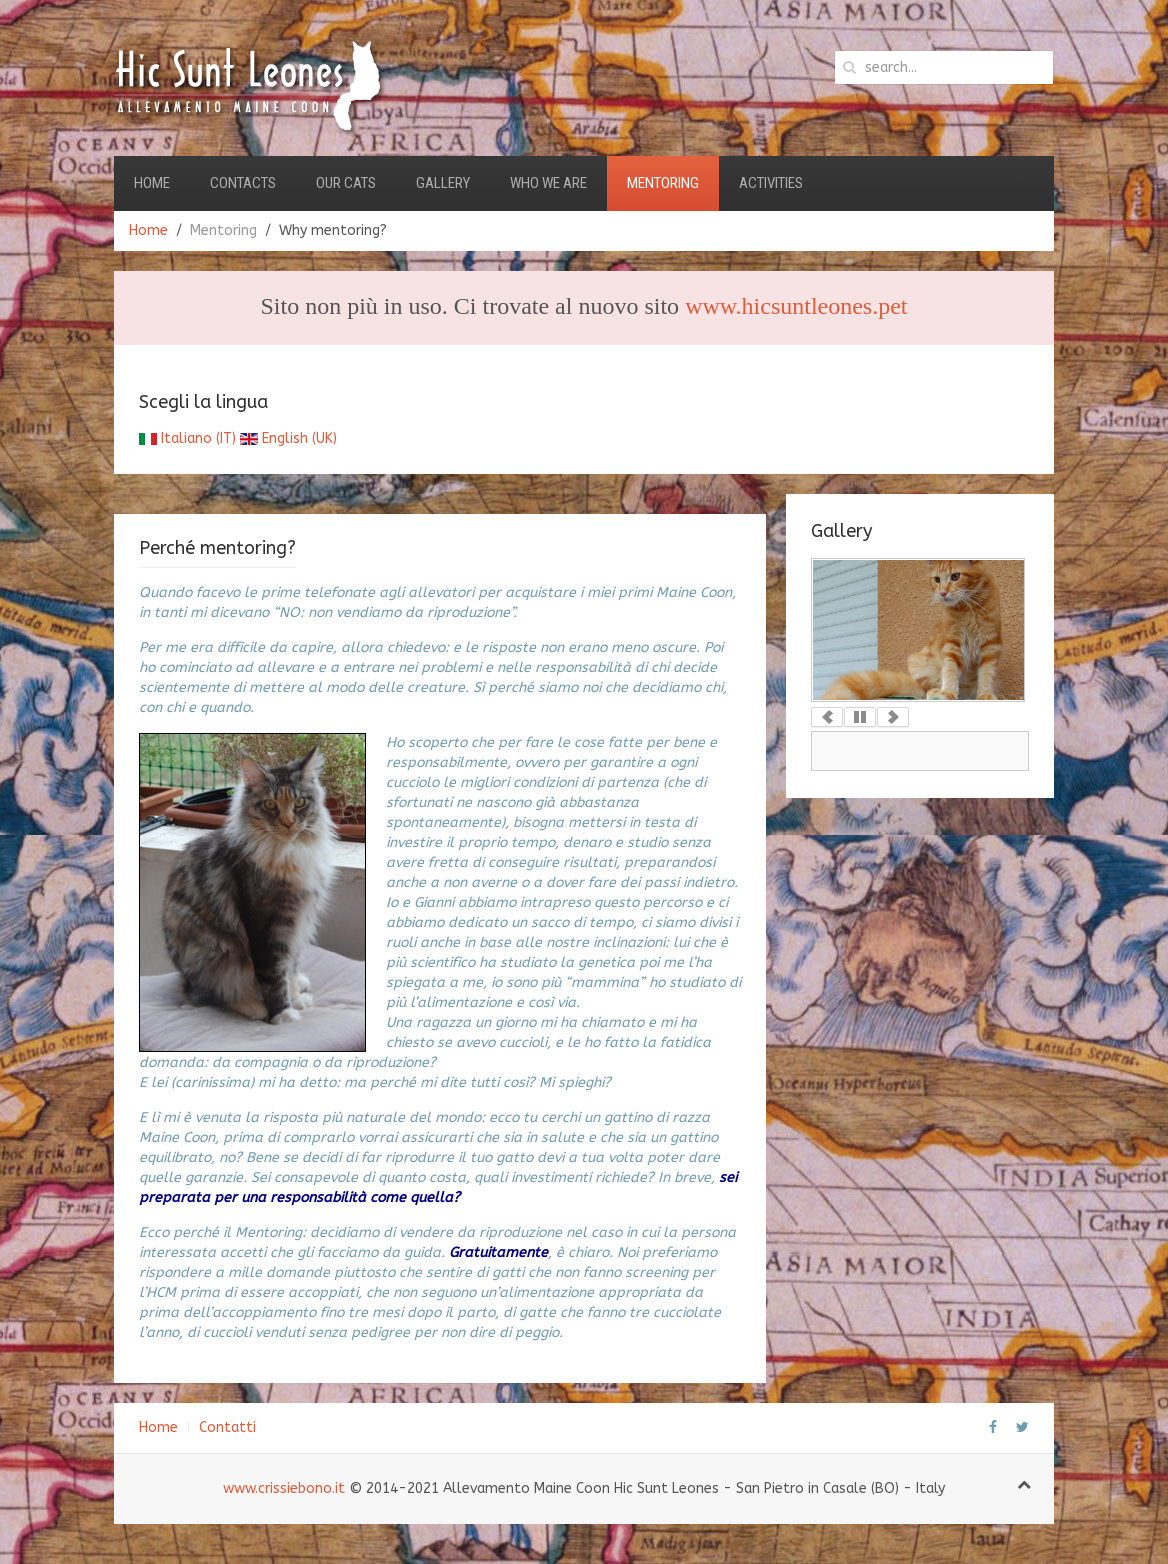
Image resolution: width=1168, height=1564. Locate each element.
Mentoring (663, 183)
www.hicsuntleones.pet (796, 306)
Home (152, 183)
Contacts (243, 183)
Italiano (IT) (187, 438)
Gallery (443, 183)
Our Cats (346, 183)
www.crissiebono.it (284, 1488)
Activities (771, 183)
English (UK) (288, 438)
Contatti (227, 1427)
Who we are (548, 183)
